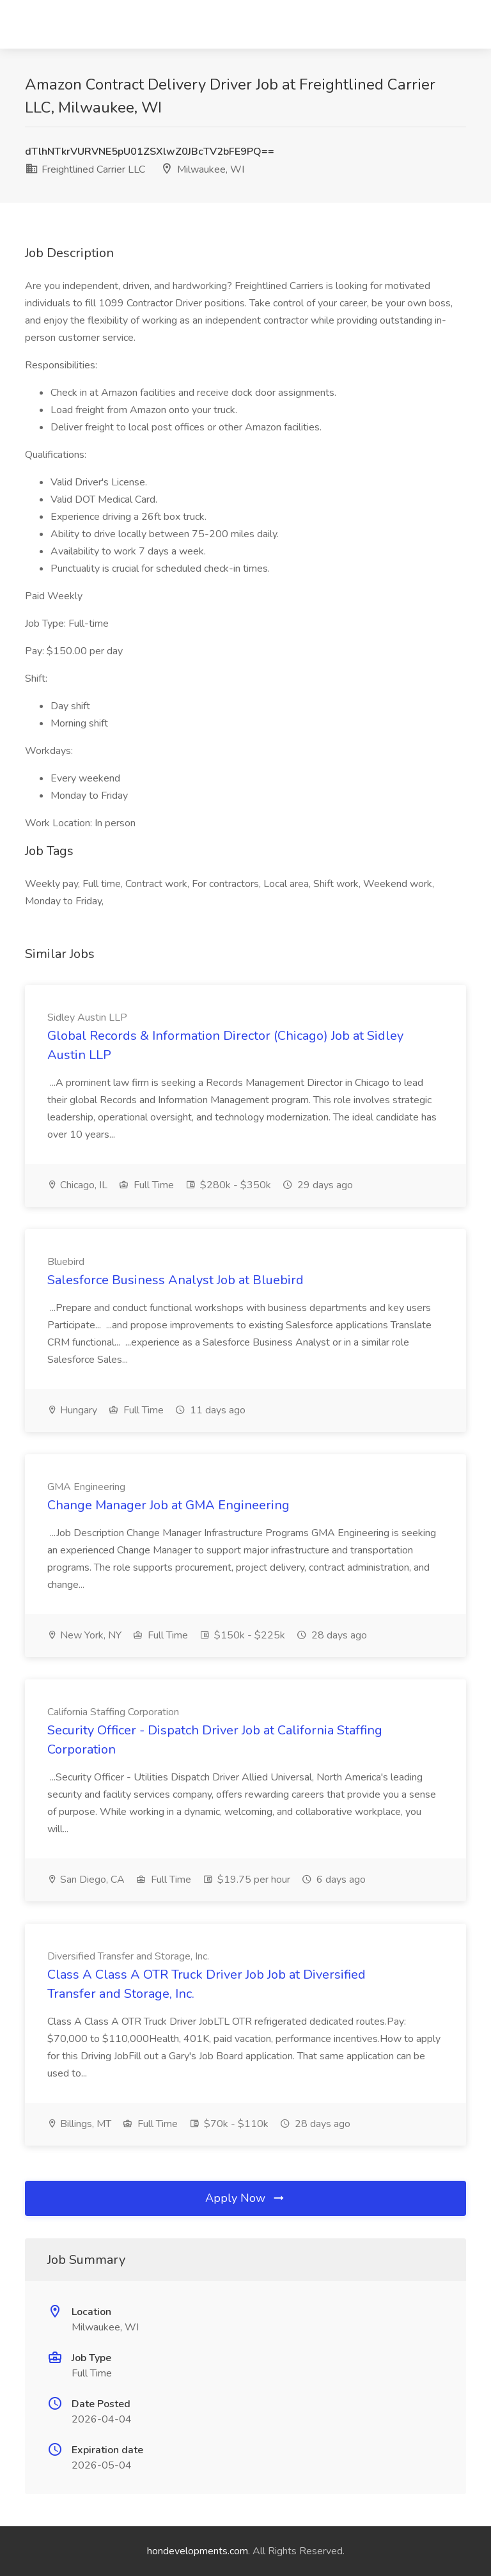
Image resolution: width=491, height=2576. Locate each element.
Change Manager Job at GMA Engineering (168, 1505)
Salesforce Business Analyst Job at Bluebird (175, 1280)
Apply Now (245, 2198)
